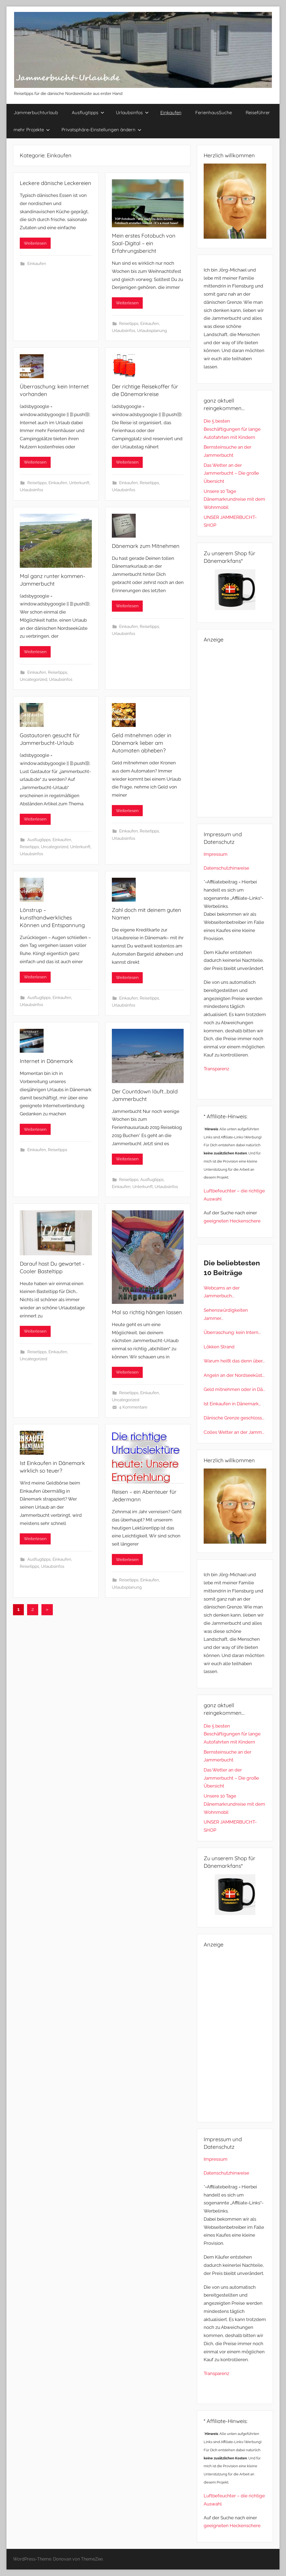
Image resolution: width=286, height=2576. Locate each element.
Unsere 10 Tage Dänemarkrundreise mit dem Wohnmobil (234, 499)
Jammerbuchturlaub (36, 112)
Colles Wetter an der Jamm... (234, 1432)
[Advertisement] (235, 729)
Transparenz (216, 1068)
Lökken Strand (219, 1346)
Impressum (215, 854)
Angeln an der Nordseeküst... (234, 1375)
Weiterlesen (35, 243)
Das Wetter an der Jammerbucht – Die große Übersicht (231, 473)
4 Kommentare (133, 1407)
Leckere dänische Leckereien (55, 183)
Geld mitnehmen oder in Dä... (234, 1389)
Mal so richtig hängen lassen (147, 1312)
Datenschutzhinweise (226, 868)
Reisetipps (128, 323)
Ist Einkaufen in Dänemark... (232, 1403)
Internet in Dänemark (46, 1061)
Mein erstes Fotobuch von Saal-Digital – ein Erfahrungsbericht (144, 243)
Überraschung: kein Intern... (232, 1332)
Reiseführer (258, 112)
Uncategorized (33, 679)
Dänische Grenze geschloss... (234, 1418)
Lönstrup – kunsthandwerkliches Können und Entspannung (52, 917)
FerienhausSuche (213, 112)
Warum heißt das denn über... (234, 1361)
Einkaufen (170, 112)
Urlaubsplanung (152, 330)
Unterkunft (79, 482)
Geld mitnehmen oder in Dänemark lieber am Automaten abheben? (141, 743)
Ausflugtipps (88, 112)
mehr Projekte (32, 129)
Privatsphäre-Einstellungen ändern (101, 129)
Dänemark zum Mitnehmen (146, 545)
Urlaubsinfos (132, 112)
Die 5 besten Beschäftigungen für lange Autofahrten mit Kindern (232, 429)
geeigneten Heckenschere (232, 1221)
